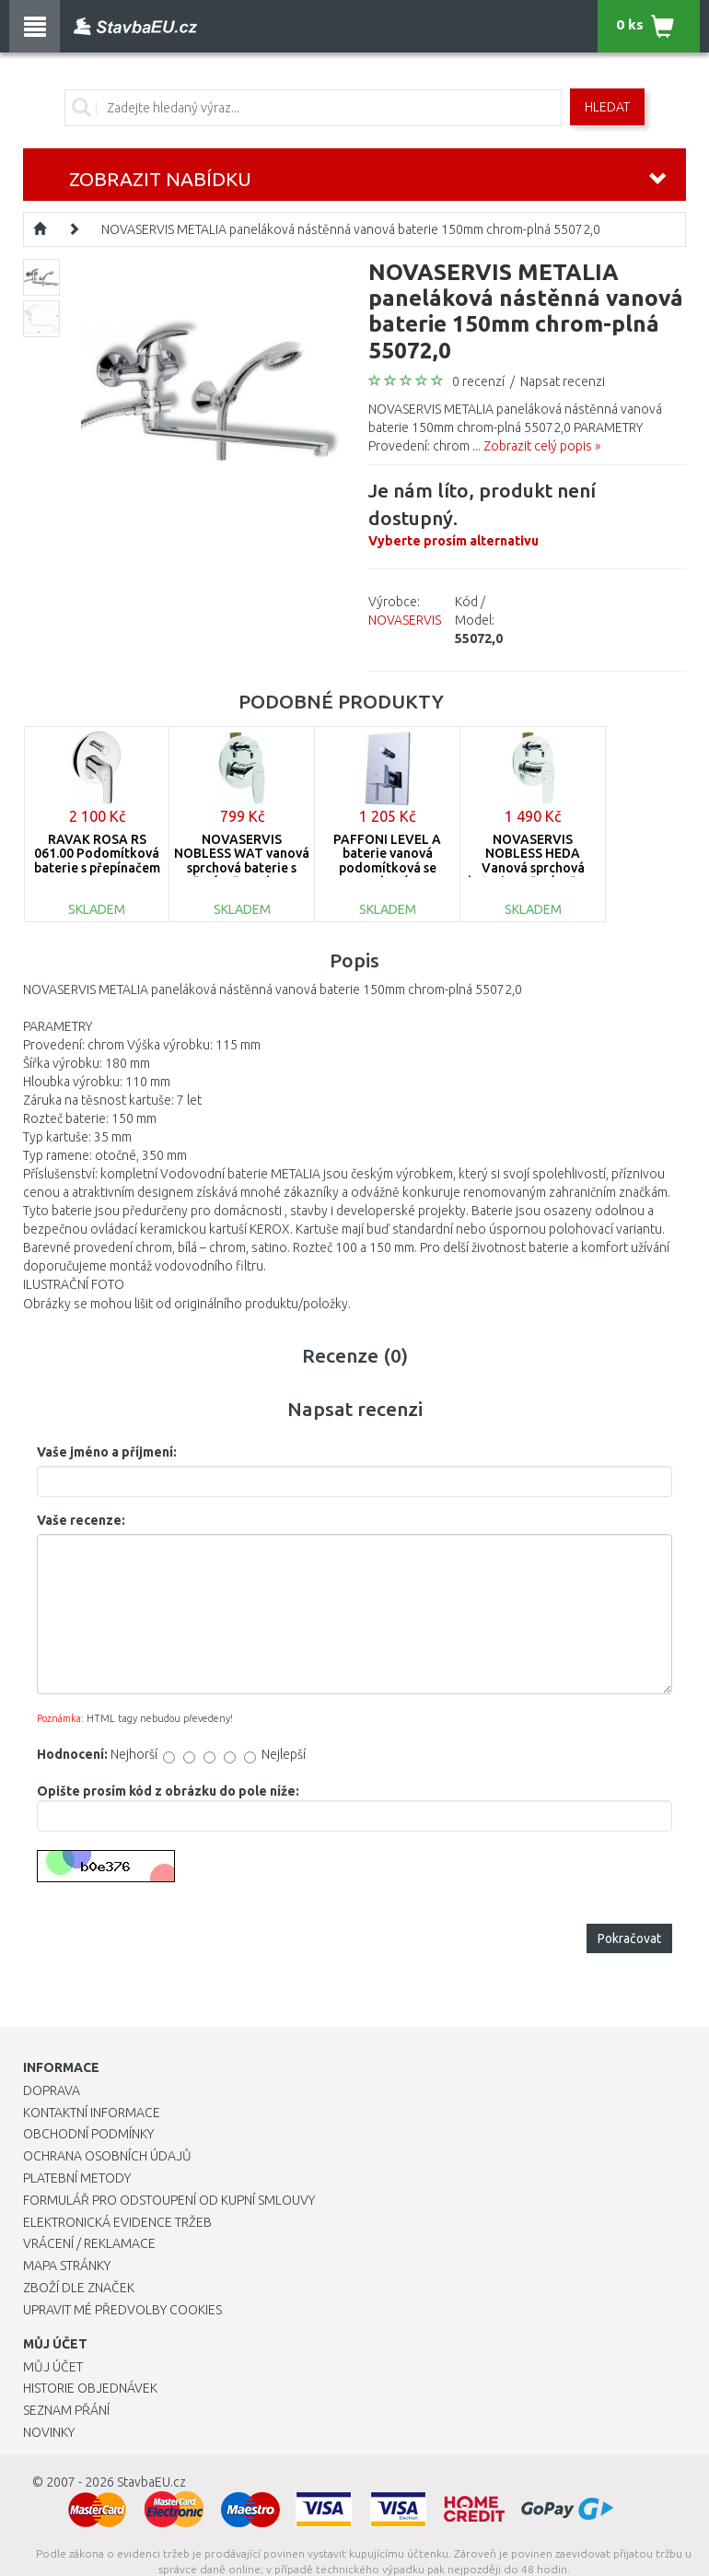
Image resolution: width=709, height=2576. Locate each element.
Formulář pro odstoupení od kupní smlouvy (169, 2200)
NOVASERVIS (404, 620)
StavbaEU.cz (151, 2482)
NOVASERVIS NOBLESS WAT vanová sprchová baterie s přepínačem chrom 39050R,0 (241, 868)
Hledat (607, 107)
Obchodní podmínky (88, 2133)
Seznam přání (66, 2410)
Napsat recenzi (562, 381)
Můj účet (53, 2366)
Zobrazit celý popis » (541, 446)
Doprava (51, 2090)
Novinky (49, 2432)
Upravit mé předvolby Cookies (122, 2309)
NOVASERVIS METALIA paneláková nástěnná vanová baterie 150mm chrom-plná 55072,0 (350, 229)
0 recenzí (478, 381)
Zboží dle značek (78, 2287)
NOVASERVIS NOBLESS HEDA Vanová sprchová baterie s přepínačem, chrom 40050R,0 (533, 868)
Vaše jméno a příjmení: (107, 1452)
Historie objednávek (90, 2388)
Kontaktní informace (91, 2112)
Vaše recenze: (81, 1520)
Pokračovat (629, 1938)
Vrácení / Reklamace (89, 2243)
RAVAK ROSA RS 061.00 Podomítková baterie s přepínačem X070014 (97, 860)
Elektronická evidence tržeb (117, 2222)
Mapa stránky (66, 2265)
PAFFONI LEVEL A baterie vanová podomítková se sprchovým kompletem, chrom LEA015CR (388, 875)
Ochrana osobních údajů (107, 2156)
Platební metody (77, 2178)
